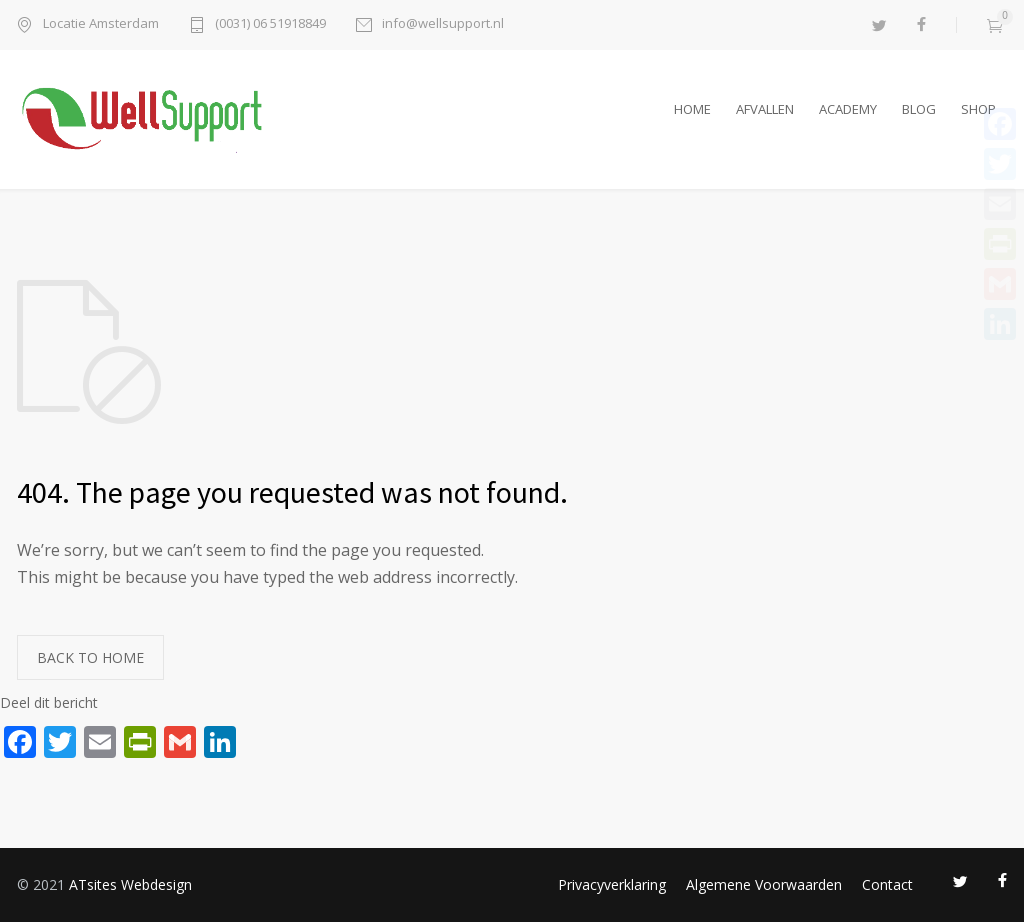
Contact (887, 884)
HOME (692, 109)
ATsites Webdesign (130, 884)
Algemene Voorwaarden (764, 884)
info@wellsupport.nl (443, 24)
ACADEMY (848, 109)
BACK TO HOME (90, 657)
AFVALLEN (765, 109)
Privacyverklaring (612, 884)
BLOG (919, 109)
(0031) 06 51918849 (270, 24)
